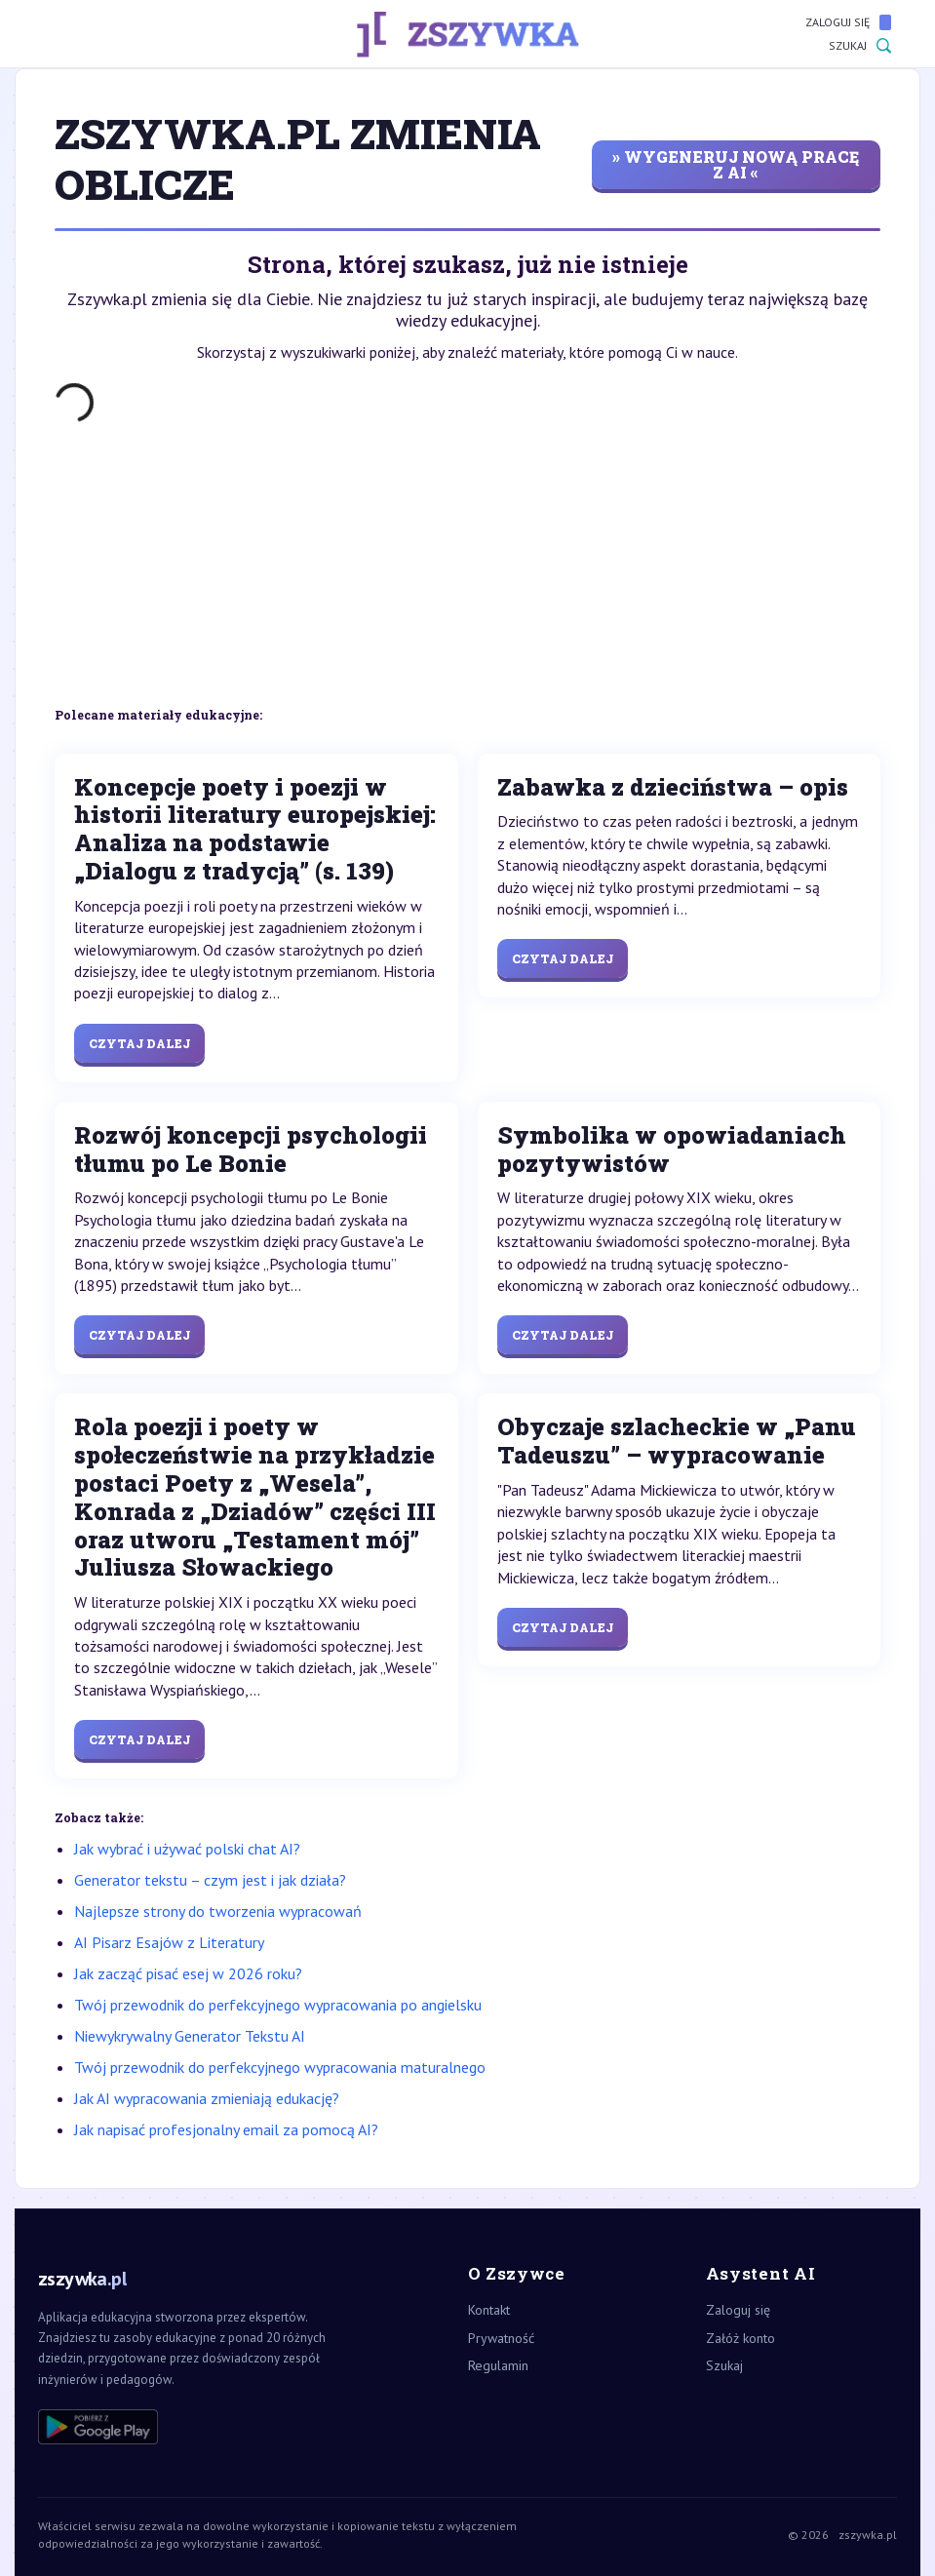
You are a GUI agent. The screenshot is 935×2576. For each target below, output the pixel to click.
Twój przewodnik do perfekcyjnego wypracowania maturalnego (280, 2067)
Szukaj (860, 46)
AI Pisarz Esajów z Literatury (169, 1942)
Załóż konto (740, 2338)
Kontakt (489, 2310)
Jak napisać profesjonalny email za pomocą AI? (226, 2129)
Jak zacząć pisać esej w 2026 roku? (188, 1973)
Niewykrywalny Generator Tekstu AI (189, 2036)
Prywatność (501, 2338)
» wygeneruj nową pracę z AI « (735, 164)
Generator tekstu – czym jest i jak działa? (210, 1880)
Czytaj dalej (139, 1043)
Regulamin (498, 2365)
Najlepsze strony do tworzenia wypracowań (218, 1911)
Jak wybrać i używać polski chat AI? (187, 1848)
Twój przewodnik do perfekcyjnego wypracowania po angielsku (278, 2004)
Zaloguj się (848, 22)
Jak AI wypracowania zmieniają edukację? (206, 2098)
